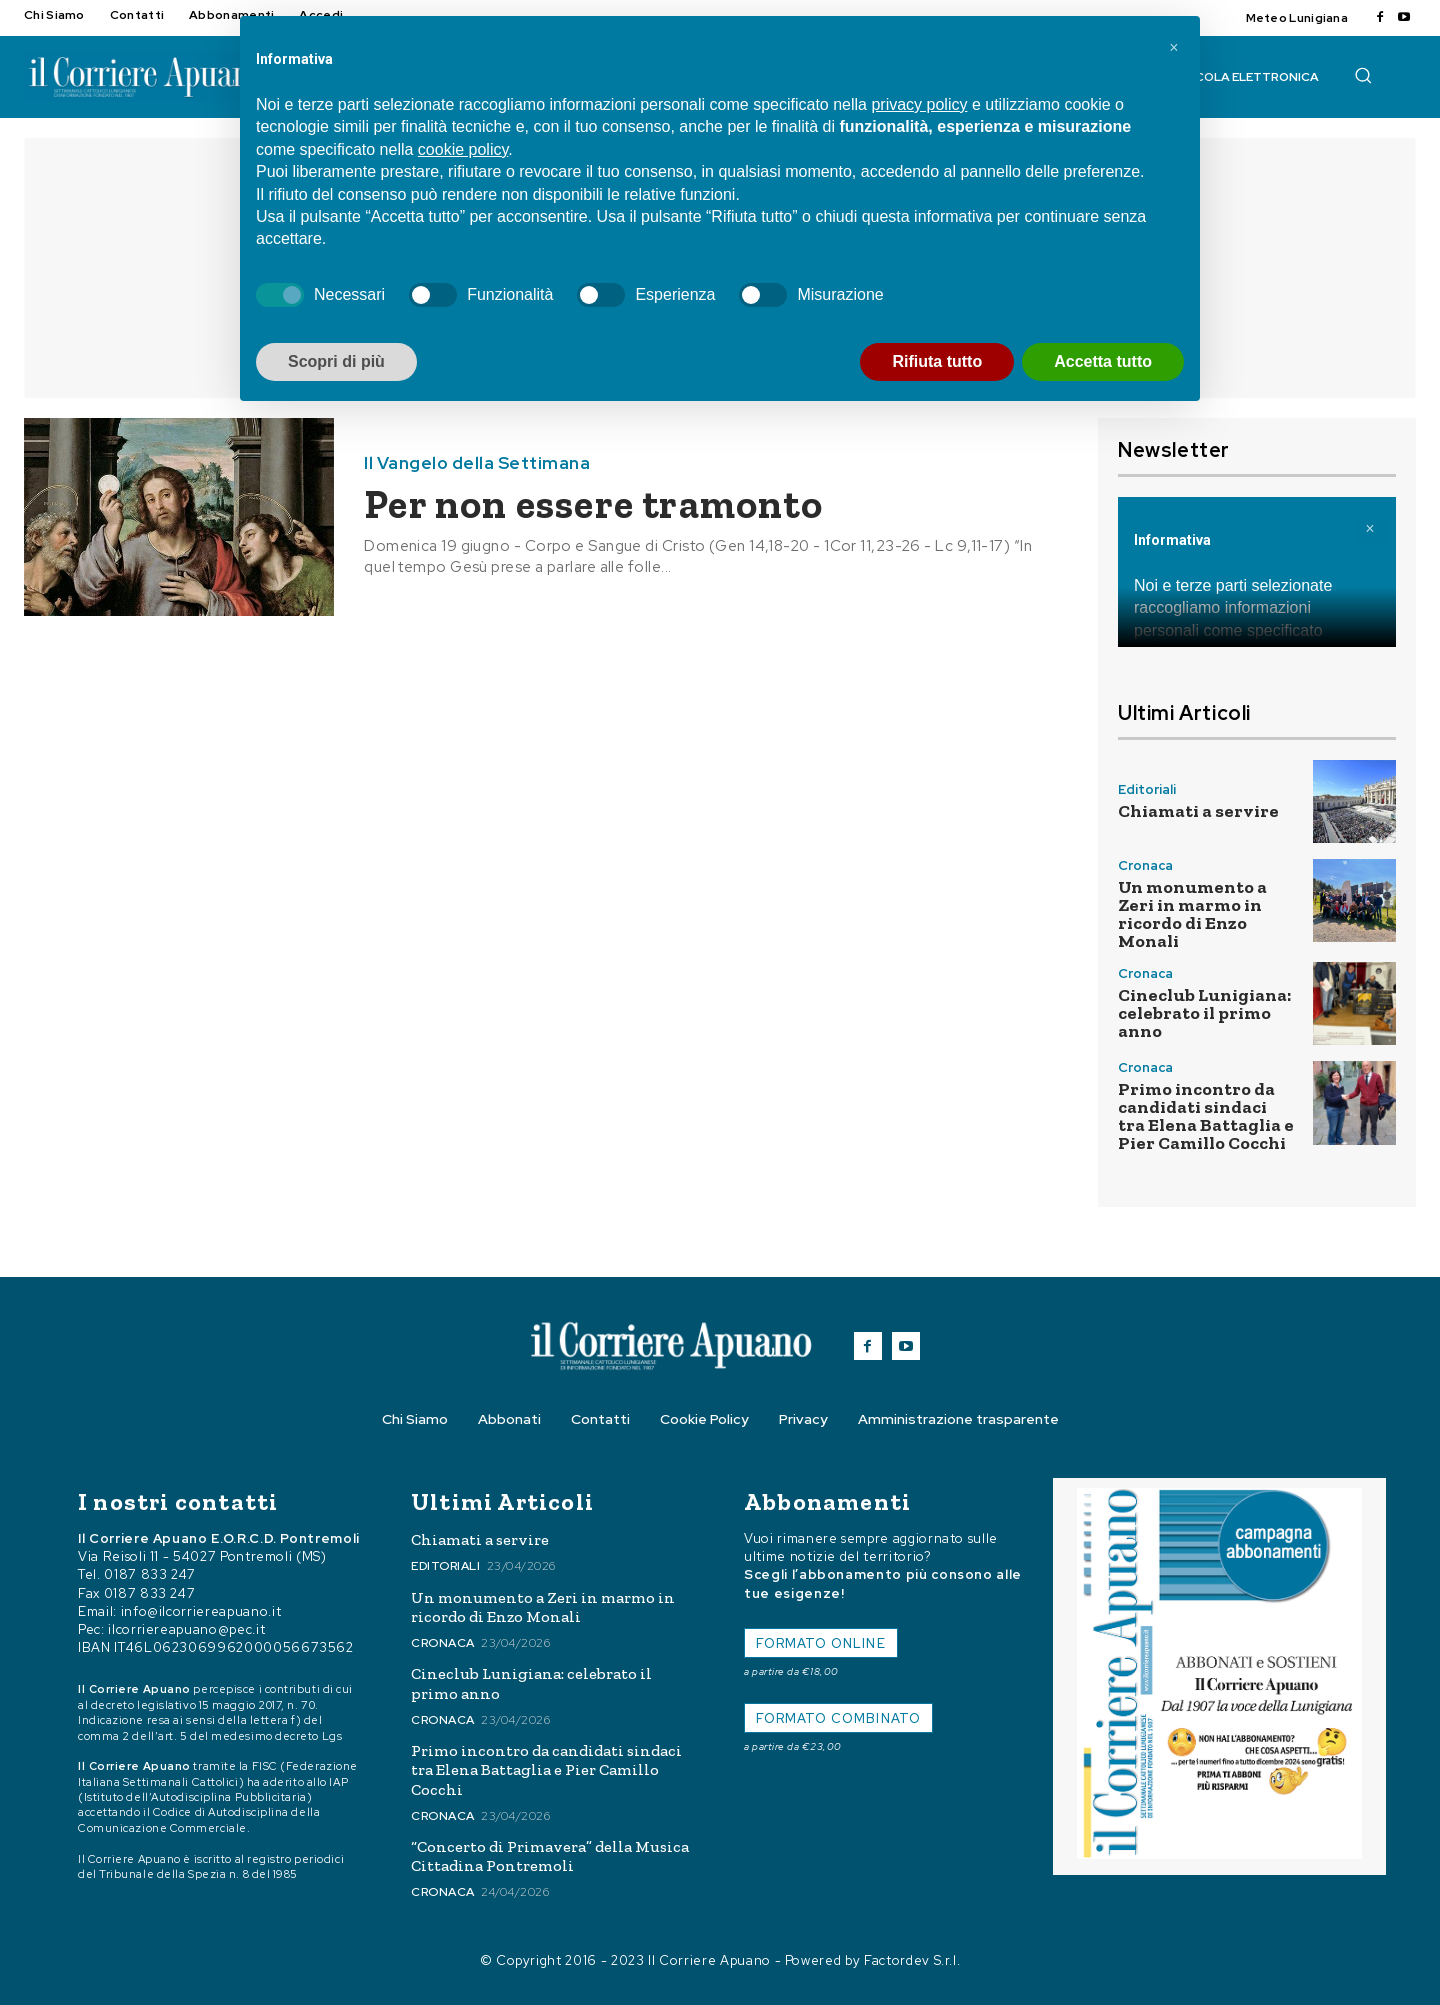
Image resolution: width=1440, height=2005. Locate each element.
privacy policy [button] (919, 104)
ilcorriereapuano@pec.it (186, 1629)
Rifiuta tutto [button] (937, 361)
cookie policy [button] (463, 149)
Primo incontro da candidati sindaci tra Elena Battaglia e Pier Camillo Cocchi (1206, 1116)
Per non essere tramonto (593, 504)
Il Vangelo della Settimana (477, 463)
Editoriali (1147, 789)
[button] (1363, 75)
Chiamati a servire (1198, 811)
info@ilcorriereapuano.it (201, 1611)
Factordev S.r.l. (912, 1960)
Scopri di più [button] (336, 361)
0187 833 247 (150, 1574)
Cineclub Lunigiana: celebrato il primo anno (1204, 1013)
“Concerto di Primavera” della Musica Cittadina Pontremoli (550, 1856)
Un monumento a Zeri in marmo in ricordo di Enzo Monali (1192, 914)
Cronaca (1145, 865)
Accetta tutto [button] (1103, 361)
